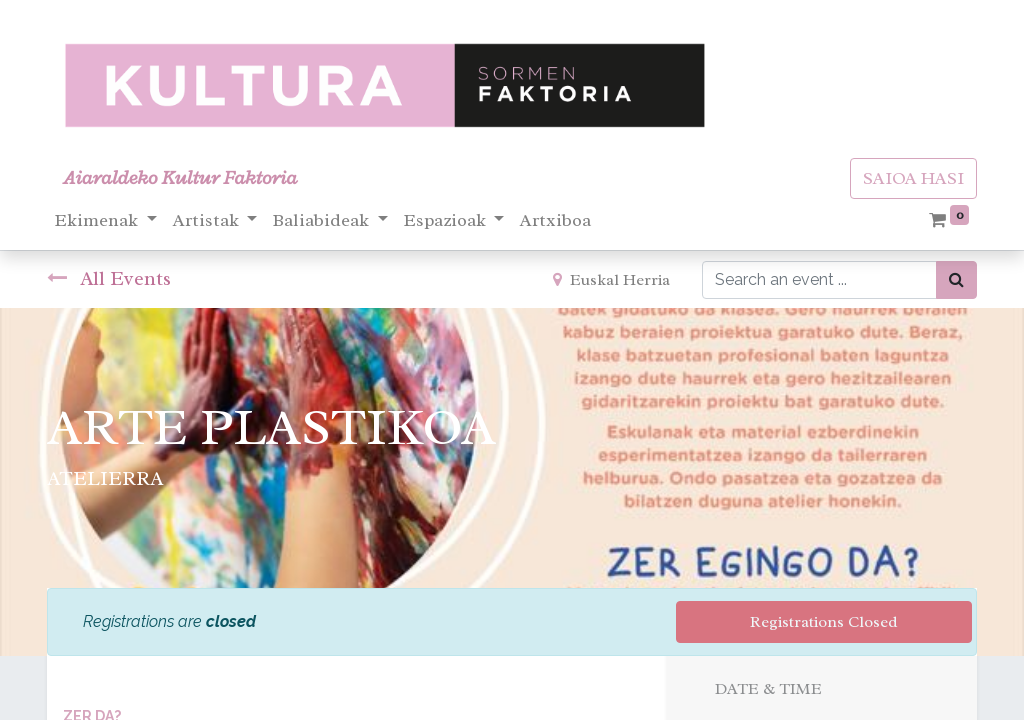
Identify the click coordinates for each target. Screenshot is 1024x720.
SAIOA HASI (913, 178)
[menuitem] (555, 220)
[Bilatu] (956, 280)
